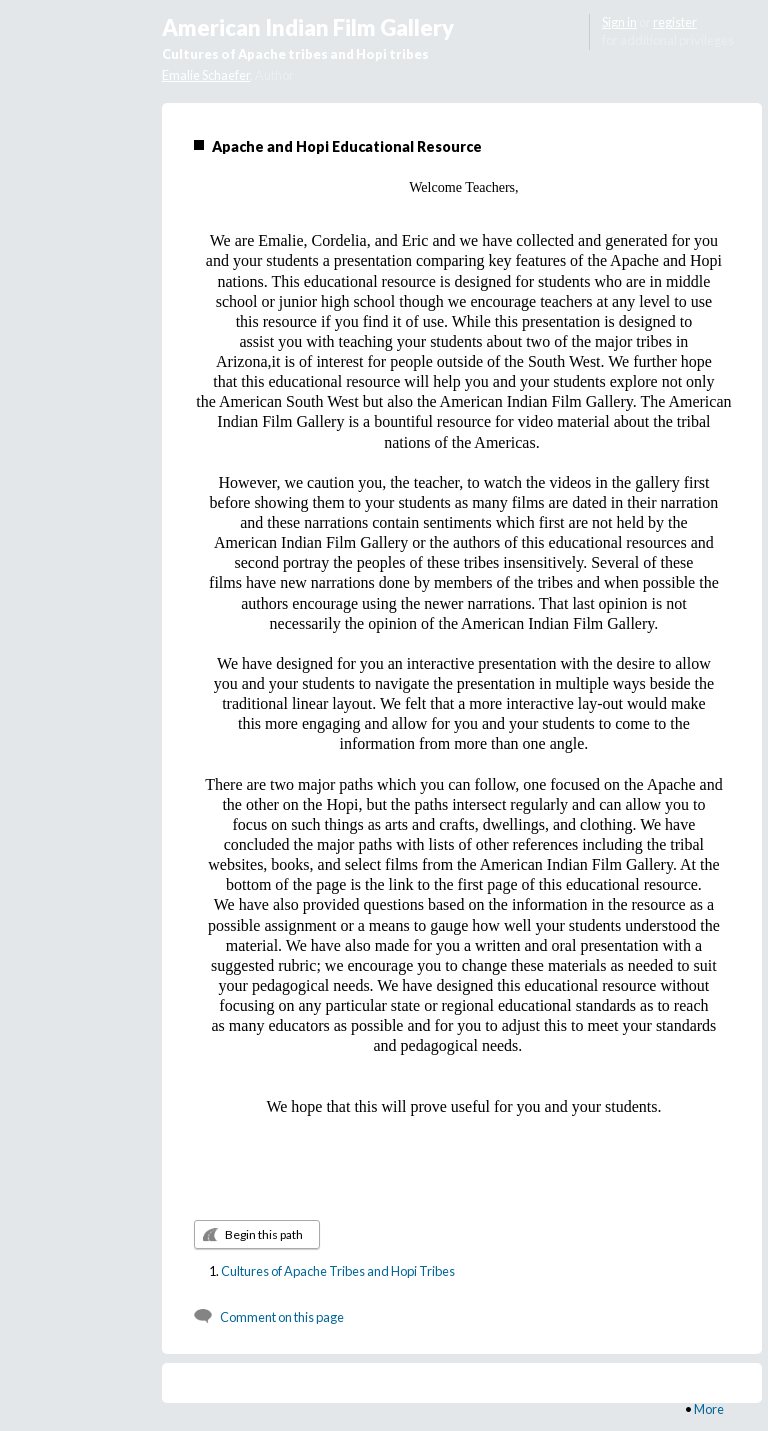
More (709, 1409)
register (675, 22)
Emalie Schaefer (206, 75)
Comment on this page (282, 1317)
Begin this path (264, 1234)
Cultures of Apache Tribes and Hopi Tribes (338, 1271)
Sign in (619, 22)
